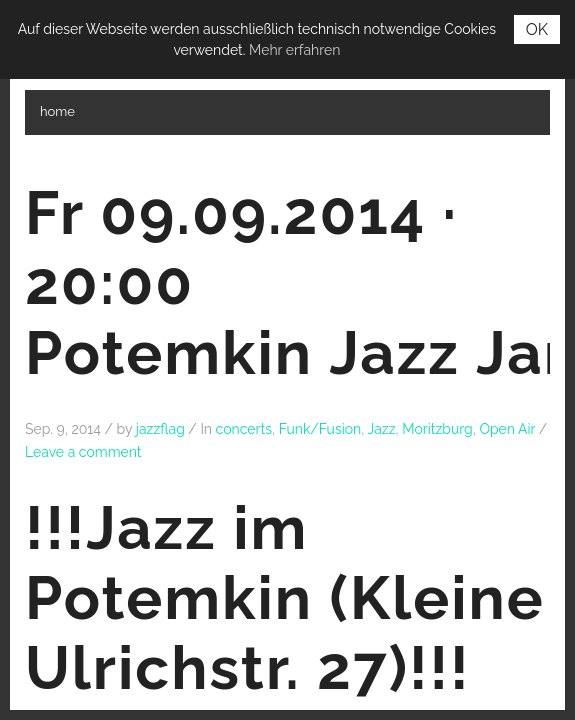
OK (537, 29)
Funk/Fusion (320, 429)
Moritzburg (437, 429)
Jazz (382, 429)
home (57, 111)
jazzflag (160, 429)
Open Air (507, 429)
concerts (244, 429)
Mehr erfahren (294, 50)
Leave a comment (83, 452)
